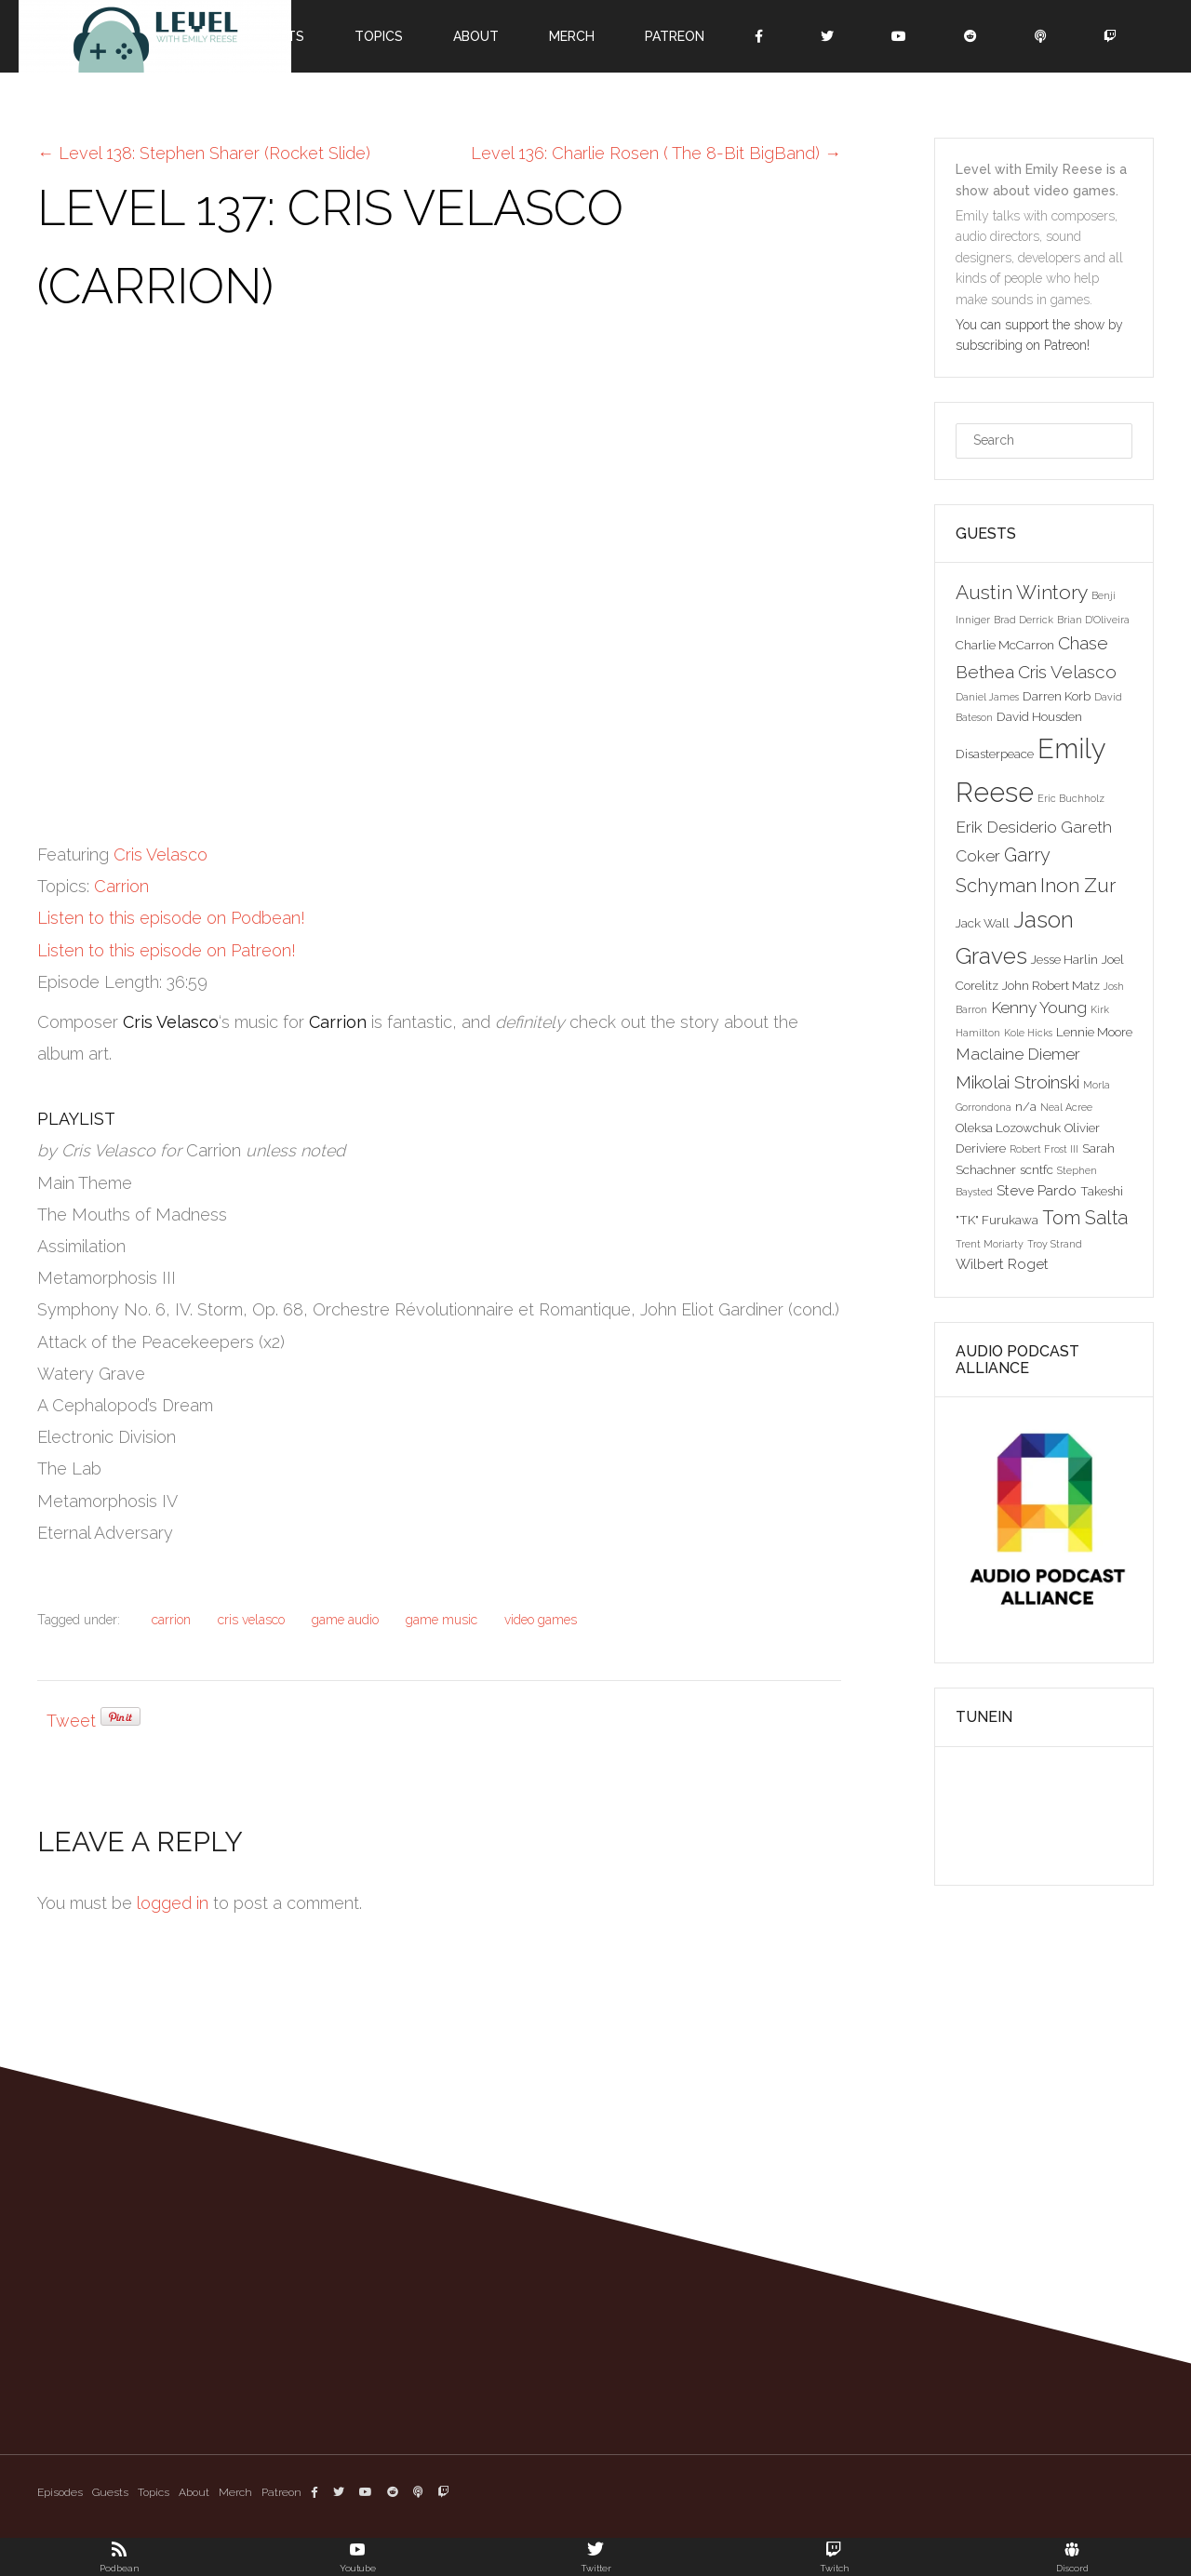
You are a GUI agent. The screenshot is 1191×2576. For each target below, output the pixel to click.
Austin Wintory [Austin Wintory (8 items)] (1022, 592)
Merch (572, 36)
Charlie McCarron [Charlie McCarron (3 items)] (1005, 644)
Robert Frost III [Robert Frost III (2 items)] (1044, 1149)
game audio (345, 1619)
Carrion (121, 886)
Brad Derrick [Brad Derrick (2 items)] (1023, 619)
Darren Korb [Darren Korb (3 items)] (1057, 695)
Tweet (71, 1720)
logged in (172, 1903)
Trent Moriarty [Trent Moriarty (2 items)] (990, 1243)
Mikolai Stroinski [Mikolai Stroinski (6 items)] (1017, 1082)
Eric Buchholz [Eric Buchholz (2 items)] (1070, 798)
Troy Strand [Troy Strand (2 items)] (1054, 1243)
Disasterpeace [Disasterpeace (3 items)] (995, 753)
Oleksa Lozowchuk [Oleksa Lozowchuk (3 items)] (1008, 1127)
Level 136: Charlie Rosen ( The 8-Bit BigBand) (656, 153)
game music (441, 1619)
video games (540, 1619)
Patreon (674, 36)
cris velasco (251, 1619)
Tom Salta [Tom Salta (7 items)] (1085, 1218)
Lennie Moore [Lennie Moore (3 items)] (1094, 1031)
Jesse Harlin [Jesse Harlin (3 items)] (1064, 959)
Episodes (60, 2492)
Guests (110, 2492)
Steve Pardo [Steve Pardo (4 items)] (1037, 1190)
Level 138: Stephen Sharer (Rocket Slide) (203, 153)
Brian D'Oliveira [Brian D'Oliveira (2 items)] (1093, 619)
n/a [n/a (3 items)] (1026, 1106)
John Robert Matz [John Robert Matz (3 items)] (1051, 985)
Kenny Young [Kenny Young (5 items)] (1039, 1007)
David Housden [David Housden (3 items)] (1039, 716)
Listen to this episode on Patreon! (166, 950)
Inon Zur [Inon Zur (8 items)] (1078, 885)
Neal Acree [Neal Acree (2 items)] (1066, 1107)
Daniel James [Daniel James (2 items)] (987, 696)
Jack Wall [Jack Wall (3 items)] (983, 922)
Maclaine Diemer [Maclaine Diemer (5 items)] (1018, 1054)
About (476, 36)
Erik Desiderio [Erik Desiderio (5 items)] (1006, 827)
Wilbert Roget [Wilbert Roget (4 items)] (1002, 1264)
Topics (379, 36)
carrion (171, 1619)
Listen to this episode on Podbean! (171, 918)
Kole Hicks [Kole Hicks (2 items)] (1028, 1032)
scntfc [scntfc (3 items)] (1036, 1169)
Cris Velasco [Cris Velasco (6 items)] (1067, 671)
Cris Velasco (160, 854)
